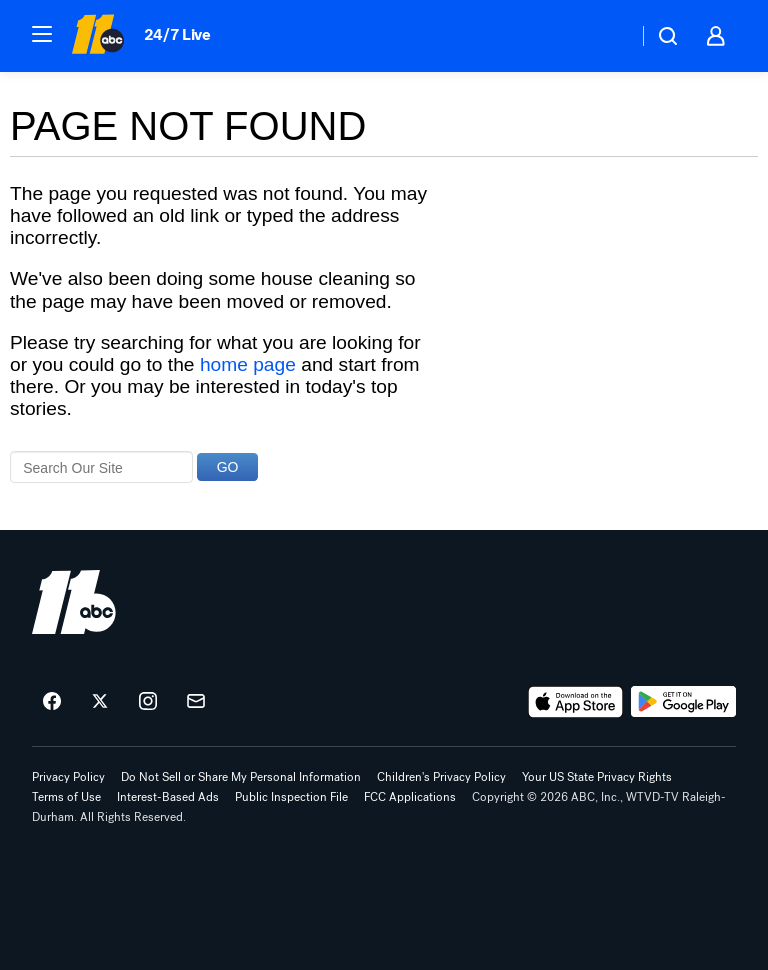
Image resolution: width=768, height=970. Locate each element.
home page (248, 364)
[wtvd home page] (74, 602)
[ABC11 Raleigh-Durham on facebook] (52, 702)
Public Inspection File (291, 797)
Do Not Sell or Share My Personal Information (241, 777)
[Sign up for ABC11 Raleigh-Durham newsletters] (196, 702)
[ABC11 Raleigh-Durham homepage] (97, 36)
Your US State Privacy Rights (597, 777)
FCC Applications (410, 797)
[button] (42, 34)
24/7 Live (177, 34)
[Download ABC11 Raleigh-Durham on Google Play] (683, 702)
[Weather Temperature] (606, 36)
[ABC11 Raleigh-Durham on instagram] (148, 702)
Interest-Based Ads (168, 797)
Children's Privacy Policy (441, 777)
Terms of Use (66, 797)
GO (228, 467)
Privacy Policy (68, 777)
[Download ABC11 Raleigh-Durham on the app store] (576, 702)
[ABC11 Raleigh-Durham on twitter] (100, 702)
